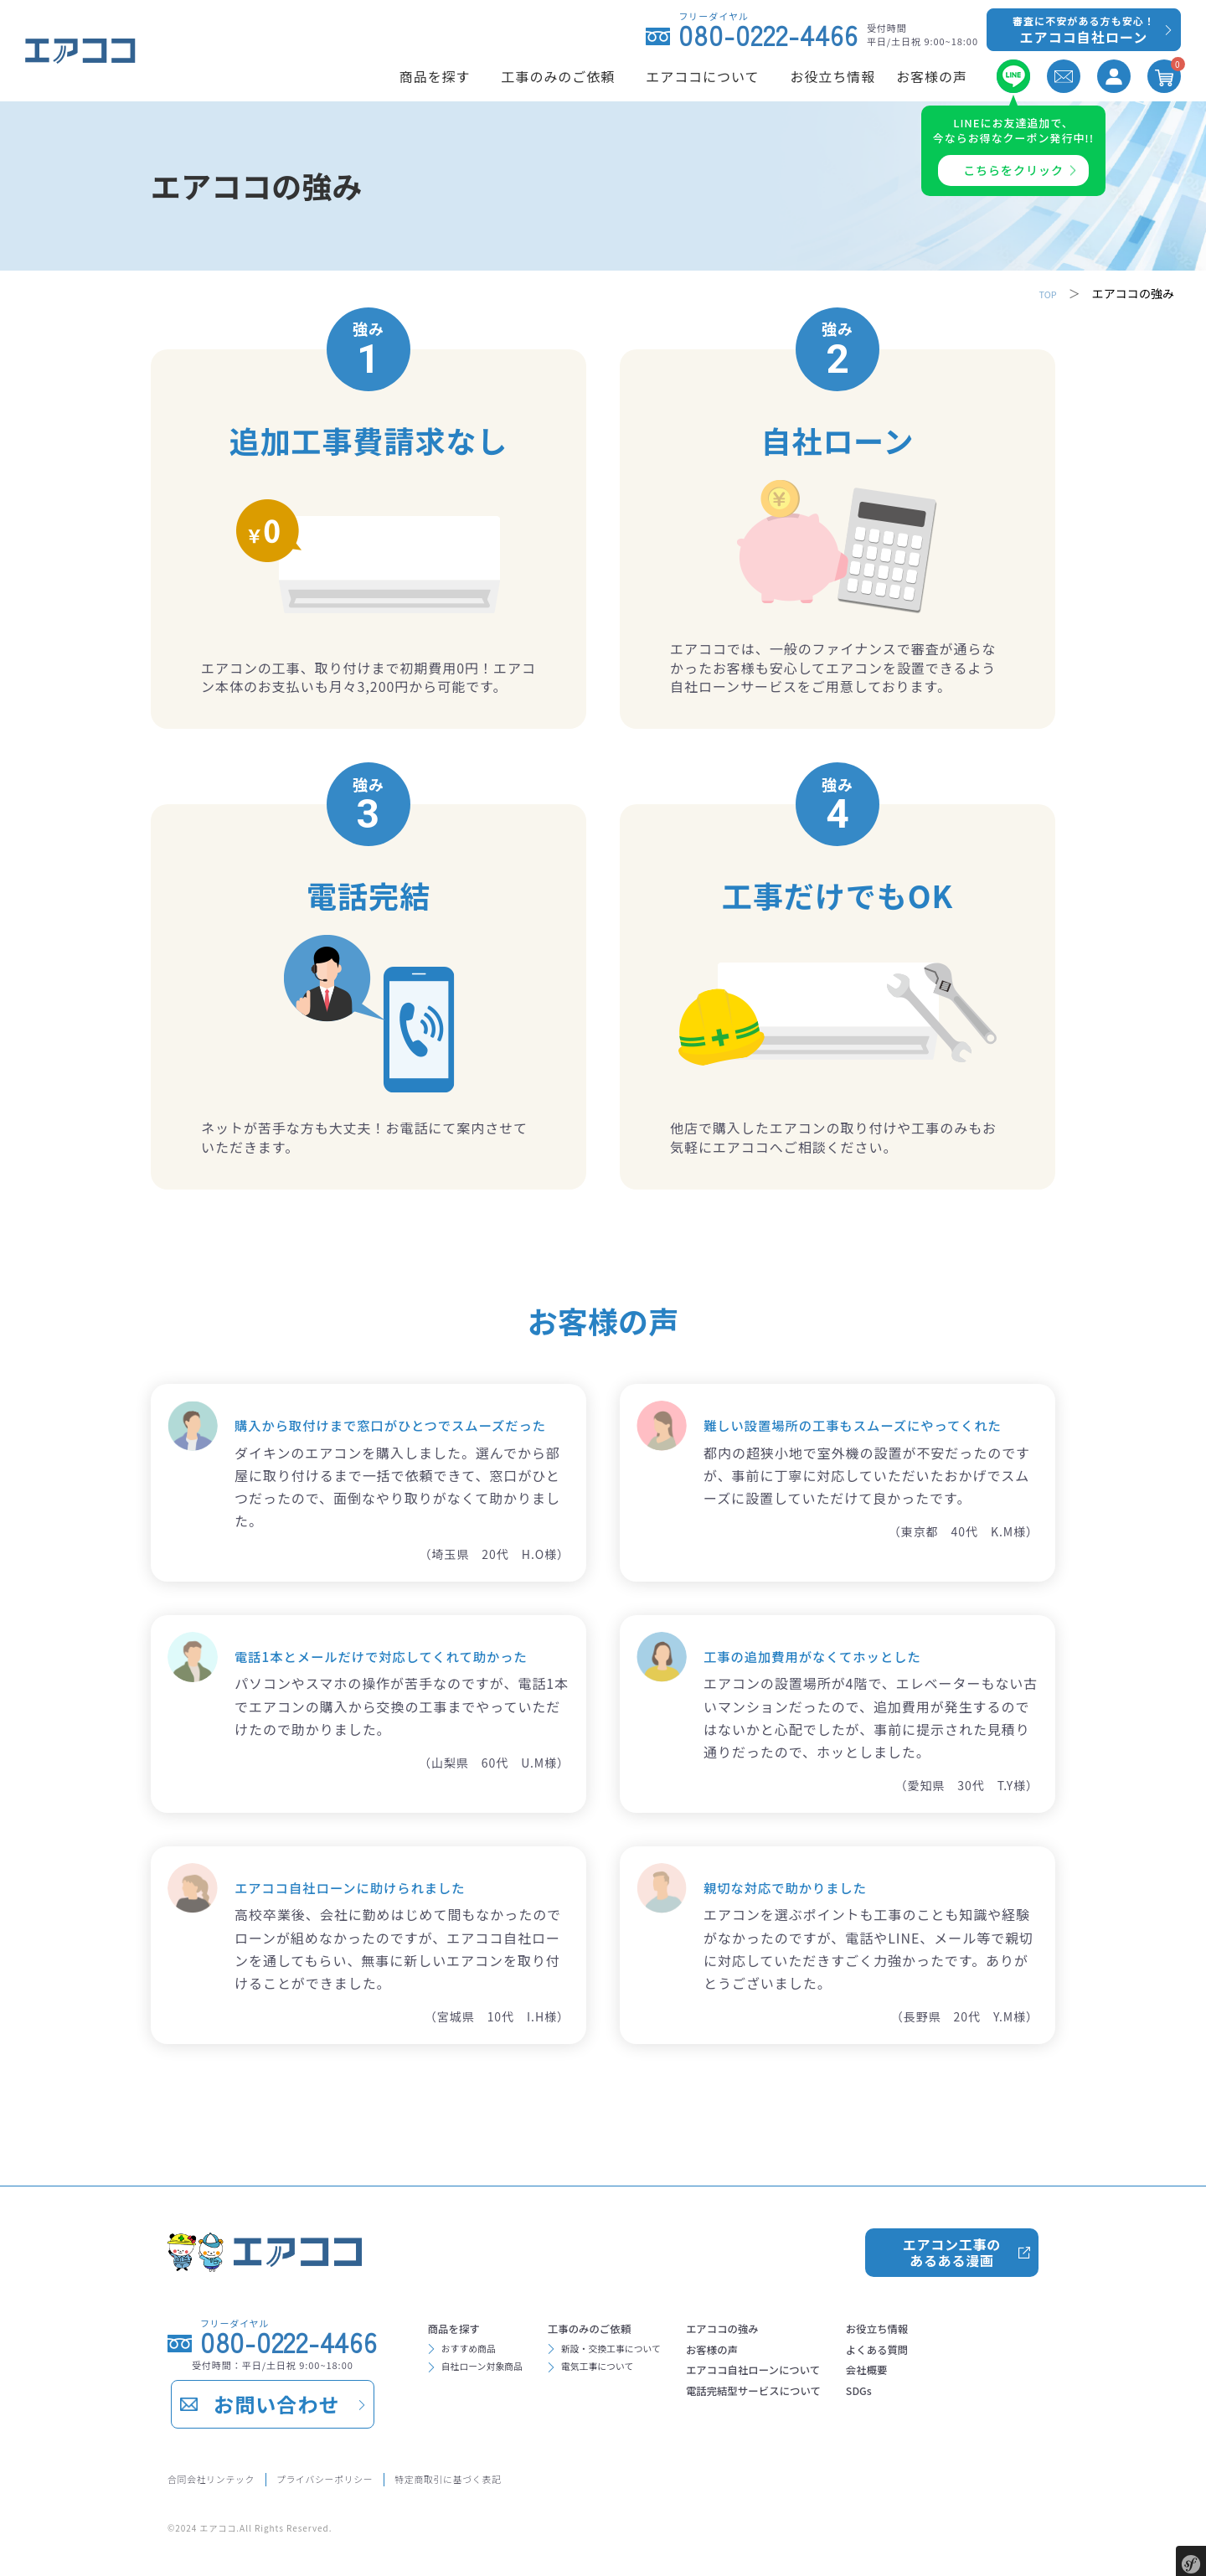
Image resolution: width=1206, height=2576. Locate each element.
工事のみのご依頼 (627, 2327)
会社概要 (967, 2381)
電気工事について (634, 2375)
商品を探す (463, 2327)
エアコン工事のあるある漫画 (951, 2246)
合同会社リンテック (224, 2477)
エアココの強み (788, 2327)
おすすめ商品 (478, 2352)
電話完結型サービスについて (828, 2408)
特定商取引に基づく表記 (530, 2477)
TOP (1044, 293)
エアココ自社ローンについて (828, 2381)
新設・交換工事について (651, 2352)
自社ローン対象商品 (496, 2375)
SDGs (957, 2408)
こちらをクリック (1013, 170)
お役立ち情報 (981, 2327)
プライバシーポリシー (370, 2477)
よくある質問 (981, 2354)
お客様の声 (774, 2354)
